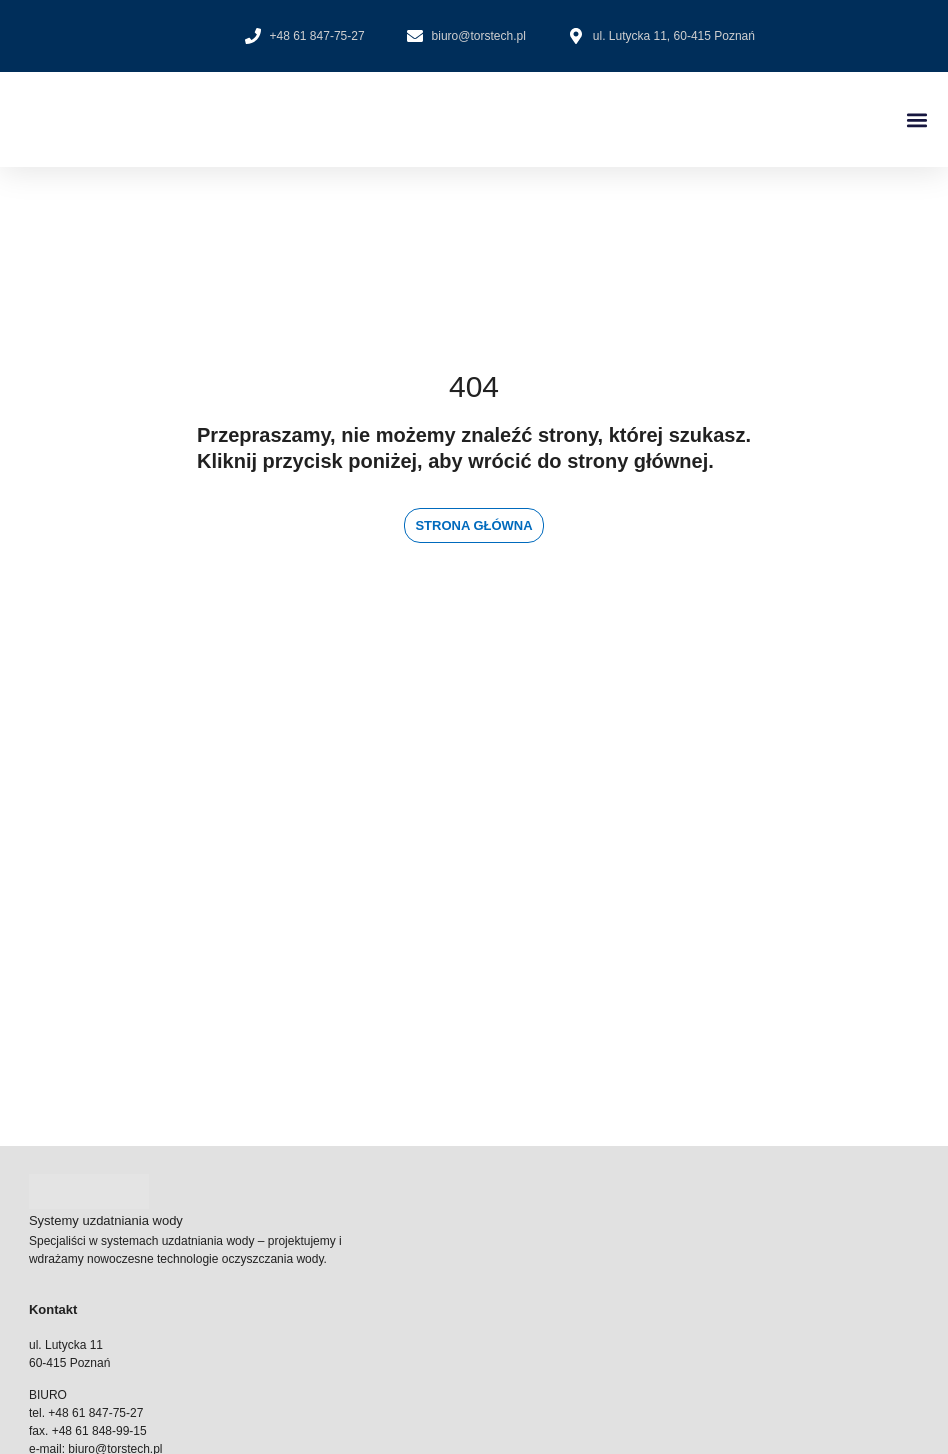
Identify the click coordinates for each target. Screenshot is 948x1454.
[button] (916, 119)
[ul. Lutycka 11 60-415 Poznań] (474, 971)
